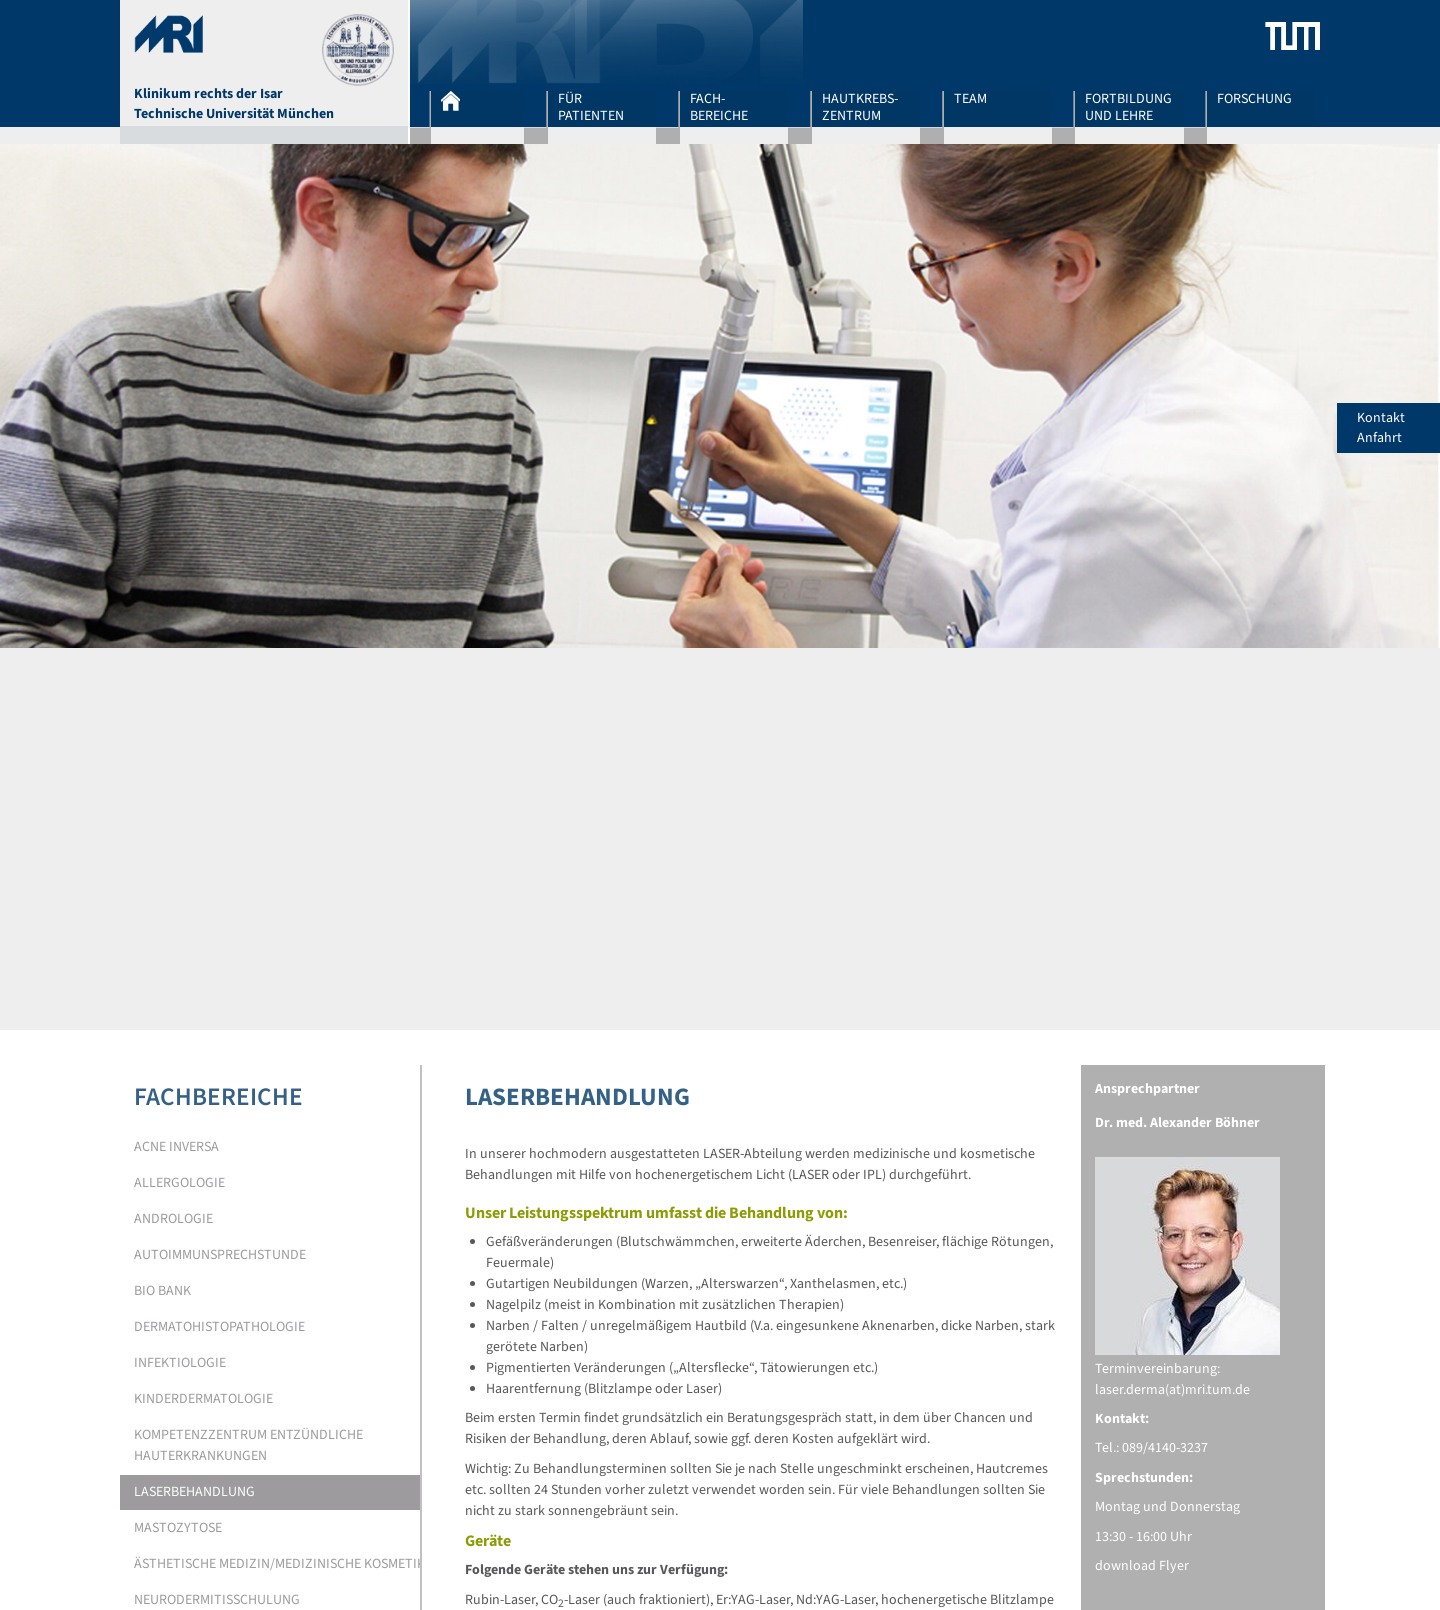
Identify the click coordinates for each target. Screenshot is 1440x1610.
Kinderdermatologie (203, 1399)
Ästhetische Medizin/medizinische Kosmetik (279, 1564)
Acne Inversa (176, 1147)
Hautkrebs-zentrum (860, 107)
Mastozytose (178, 1528)
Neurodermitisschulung (217, 1600)
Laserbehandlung (194, 1492)
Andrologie (173, 1219)
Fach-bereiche (719, 107)
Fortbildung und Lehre (1128, 107)
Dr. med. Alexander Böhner (1177, 1123)
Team (970, 100)
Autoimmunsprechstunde (220, 1255)
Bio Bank (162, 1291)
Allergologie (179, 1183)
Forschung (1254, 100)
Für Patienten (591, 107)
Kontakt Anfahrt (1398, 428)
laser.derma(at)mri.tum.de (1172, 1390)
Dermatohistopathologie (219, 1327)
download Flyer (1142, 1566)
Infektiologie (180, 1363)
